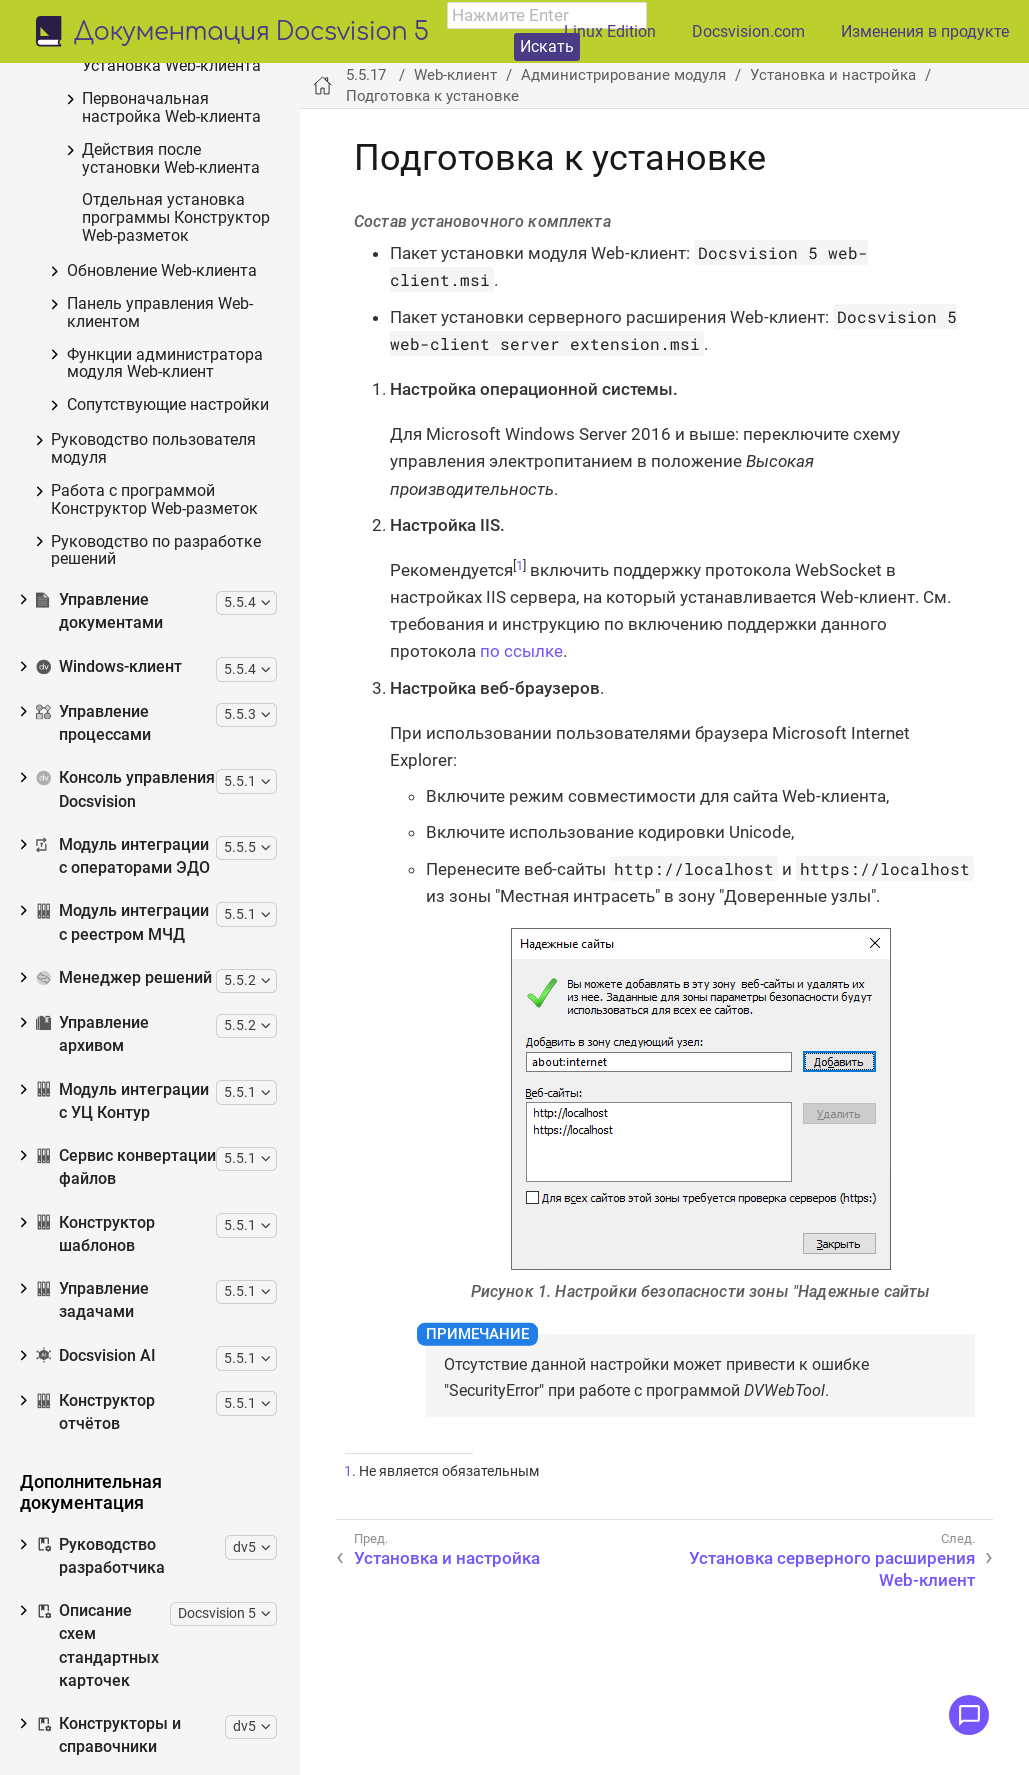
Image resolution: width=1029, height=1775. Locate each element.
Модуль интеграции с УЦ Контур (122, 1509)
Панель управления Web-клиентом (160, 721)
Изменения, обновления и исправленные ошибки (147, 284)
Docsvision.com (748, 31)
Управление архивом (92, 1442)
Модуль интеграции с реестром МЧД (122, 1330)
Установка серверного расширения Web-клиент (173, 433)
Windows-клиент (109, 1075)
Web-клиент (92, 154)
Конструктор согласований (99, 99)
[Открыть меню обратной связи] (969, 1715)
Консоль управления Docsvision (125, 1197)
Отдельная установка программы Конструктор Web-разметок (176, 626)
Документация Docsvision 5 (251, 33)
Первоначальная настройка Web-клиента (171, 516)
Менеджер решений (124, 1386)
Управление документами (99, 1019)
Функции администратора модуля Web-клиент (165, 772)
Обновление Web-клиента (162, 679)
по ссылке (521, 651)
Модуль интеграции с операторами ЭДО (123, 1264)
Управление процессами (93, 1131)
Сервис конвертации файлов (126, 1575)
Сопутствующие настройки (168, 813)
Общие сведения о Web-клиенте (139, 200)
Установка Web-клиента (171, 474)
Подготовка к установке (173, 391)
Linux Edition (610, 31)
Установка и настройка (154, 358)
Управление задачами (92, 1708)
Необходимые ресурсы (136, 242)
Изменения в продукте (925, 31)
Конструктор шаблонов (95, 1642)
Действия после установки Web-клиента (171, 567)
